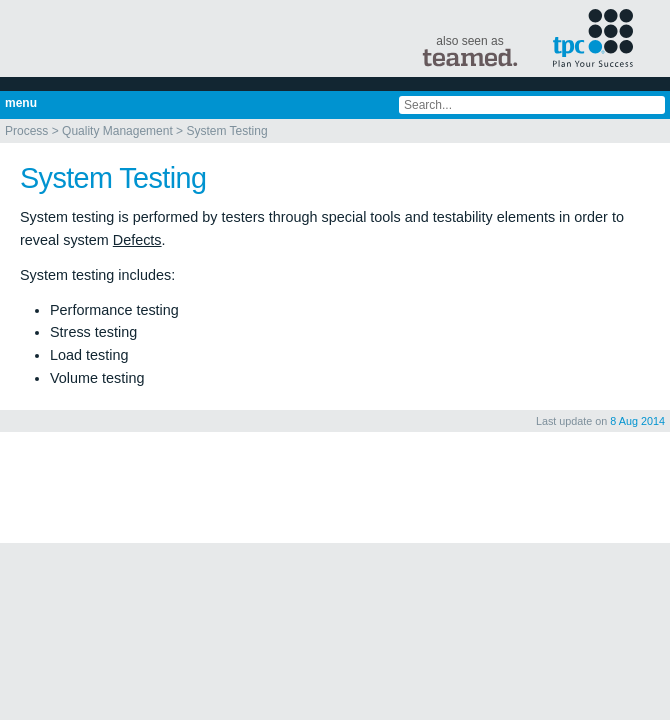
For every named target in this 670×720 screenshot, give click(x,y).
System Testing (226, 131)
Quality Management (117, 131)
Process (26, 131)
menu (21, 103)
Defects (137, 240)
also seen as (470, 50)
